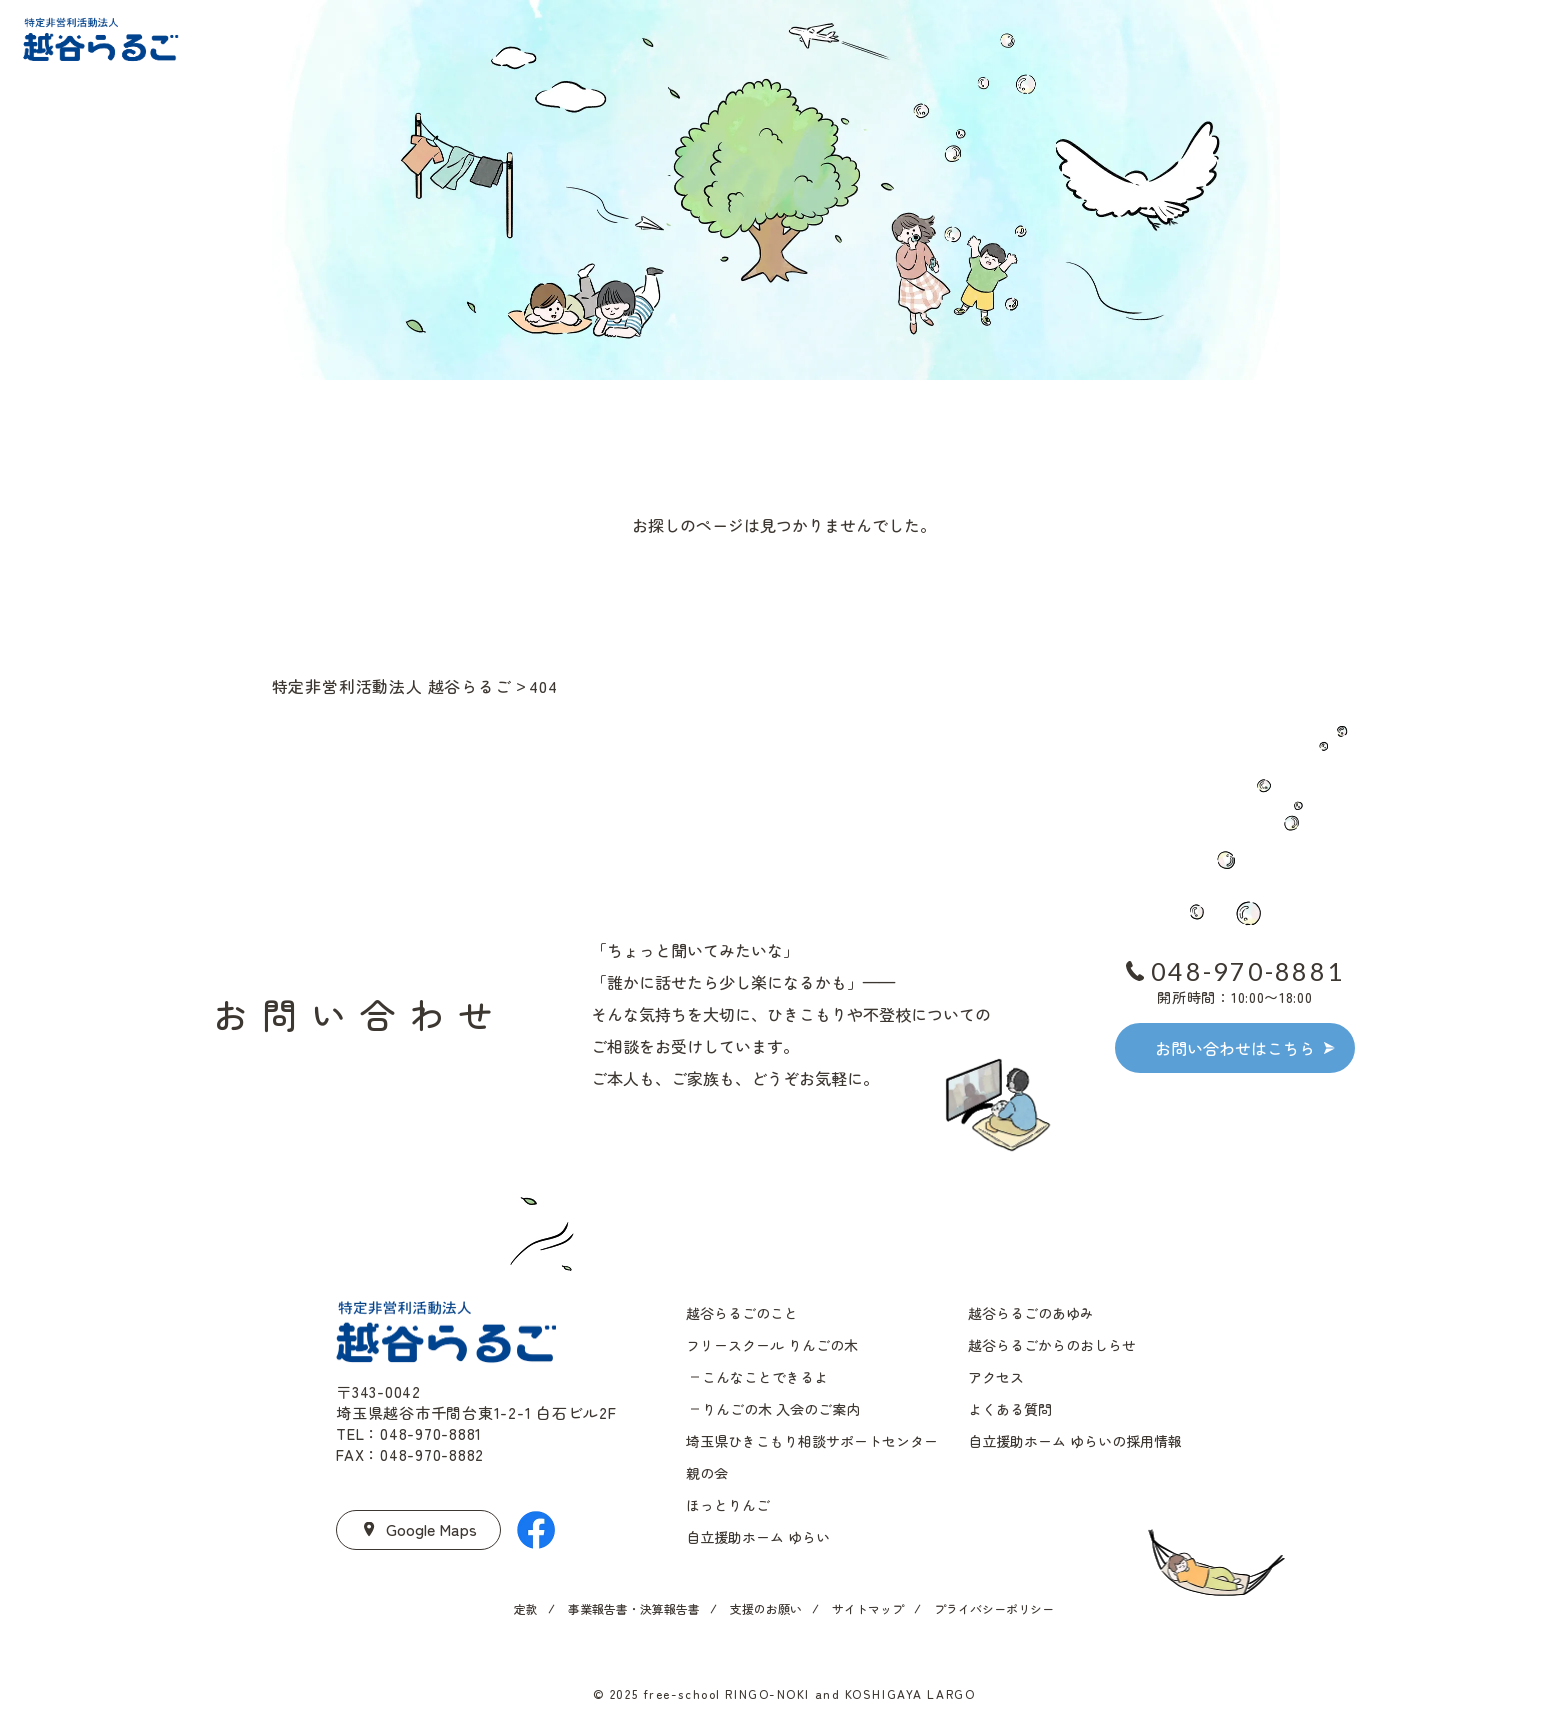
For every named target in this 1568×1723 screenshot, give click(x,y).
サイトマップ (868, 1608)
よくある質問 (1010, 1409)
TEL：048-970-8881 (409, 1433)
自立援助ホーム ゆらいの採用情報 (1075, 1441)
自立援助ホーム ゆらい (758, 1537)
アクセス (996, 1377)
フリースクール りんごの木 (772, 1345)
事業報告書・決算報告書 (634, 1608)
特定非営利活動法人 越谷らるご (392, 686)
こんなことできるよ (765, 1377)
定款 (526, 1608)
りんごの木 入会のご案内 (781, 1409)
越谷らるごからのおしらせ (1052, 1345)
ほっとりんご (728, 1505)
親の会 (707, 1473)
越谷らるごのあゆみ (1031, 1313)
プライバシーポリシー (994, 1608)
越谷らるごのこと (742, 1313)
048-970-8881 (1247, 971)
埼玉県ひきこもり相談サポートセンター (812, 1441)
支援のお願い (766, 1608)
